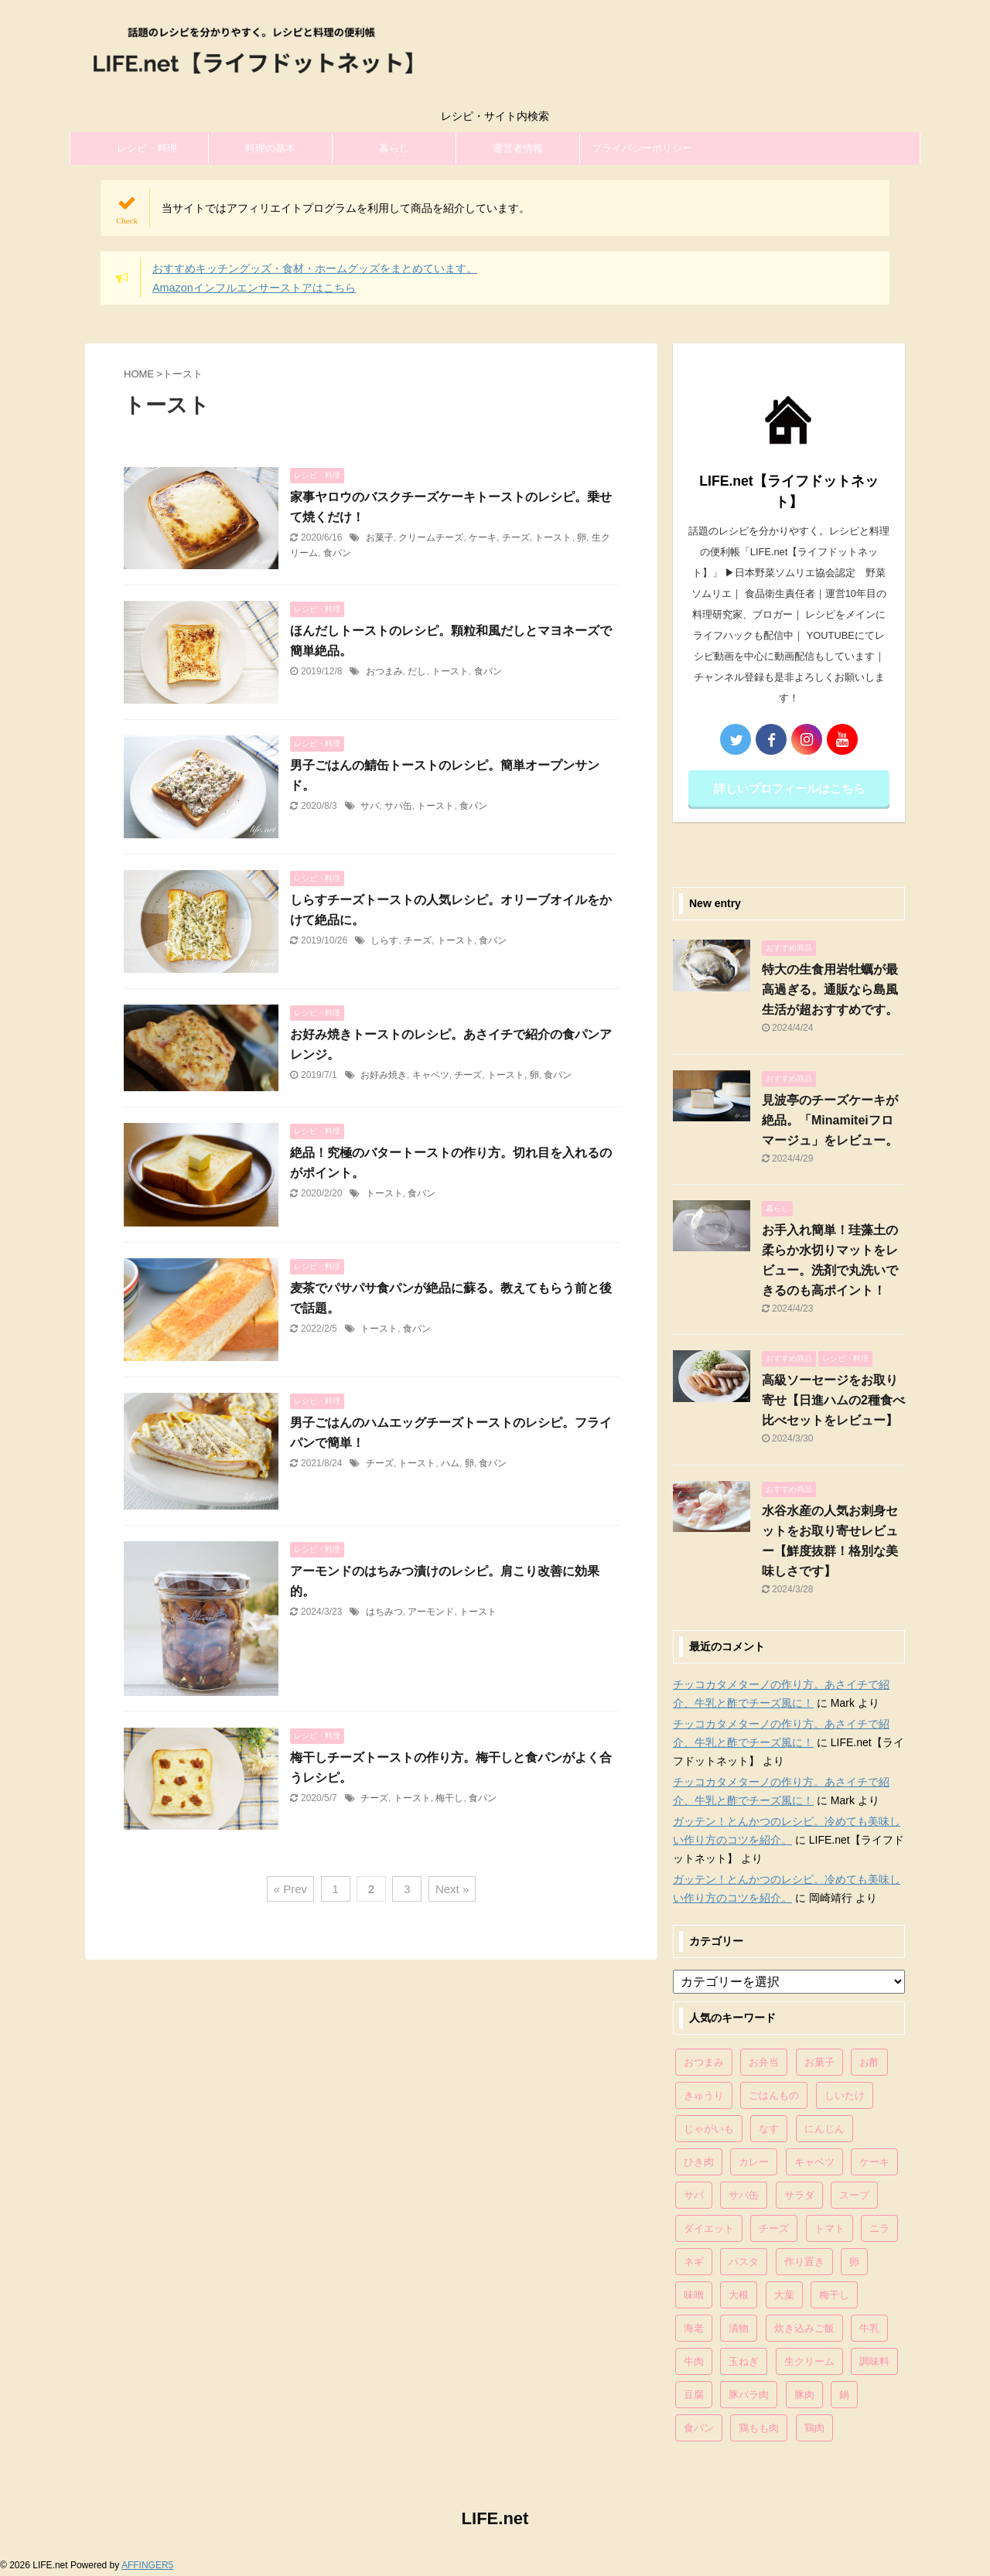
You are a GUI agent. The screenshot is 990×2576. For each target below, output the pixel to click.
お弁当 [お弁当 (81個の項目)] (764, 2062)
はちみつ (384, 1611)
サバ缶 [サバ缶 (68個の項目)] (744, 2195)
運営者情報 (518, 148)
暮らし (394, 148)
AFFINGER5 (147, 2565)
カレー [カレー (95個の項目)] (754, 2162)
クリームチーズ (430, 537)
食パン (337, 553)
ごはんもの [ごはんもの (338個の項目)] (774, 2095)
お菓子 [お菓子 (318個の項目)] (819, 2062)
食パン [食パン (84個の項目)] (699, 2428)
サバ (369, 805)
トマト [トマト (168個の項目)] (829, 2228)
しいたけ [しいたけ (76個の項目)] (844, 2095)
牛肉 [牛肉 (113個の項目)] (694, 2361)
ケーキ (483, 537)
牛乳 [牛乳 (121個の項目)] (869, 2328)
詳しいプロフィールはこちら (789, 788)
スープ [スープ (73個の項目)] (854, 2195)
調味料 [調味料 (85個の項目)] (874, 2361)
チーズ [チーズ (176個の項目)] (774, 2228)
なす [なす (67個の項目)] (769, 2128)
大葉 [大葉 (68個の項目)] (784, 2295)
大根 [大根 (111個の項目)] (739, 2295)
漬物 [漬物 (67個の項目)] (739, 2328)
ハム (450, 1463)
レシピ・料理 (147, 148)
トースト (553, 537)
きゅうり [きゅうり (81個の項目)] (704, 2095)
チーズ (516, 537)
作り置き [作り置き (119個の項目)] (804, 2261)
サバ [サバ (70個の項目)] (694, 2195)
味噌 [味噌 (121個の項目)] (694, 2295)
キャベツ (430, 1075)
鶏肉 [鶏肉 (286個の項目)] (814, 2428)
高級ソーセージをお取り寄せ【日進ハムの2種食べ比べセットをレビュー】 (833, 1400)
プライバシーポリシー (642, 148)
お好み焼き (383, 1075)
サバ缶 (398, 805)
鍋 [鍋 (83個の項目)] (844, 2394)
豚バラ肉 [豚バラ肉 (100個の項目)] (749, 2394)
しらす (384, 940)
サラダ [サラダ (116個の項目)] (799, 2195)
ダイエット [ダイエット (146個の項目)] (709, 2228)
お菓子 (380, 537)
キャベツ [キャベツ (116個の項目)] (814, 2162)
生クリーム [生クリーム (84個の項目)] (809, 2361)
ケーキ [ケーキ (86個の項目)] (874, 2162)
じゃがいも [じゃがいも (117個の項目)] (709, 2128)
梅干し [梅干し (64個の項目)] (834, 2295)
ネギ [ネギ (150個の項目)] (694, 2261)
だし (417, 671)
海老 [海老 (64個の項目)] (694, 2328)
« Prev (290, 1888)
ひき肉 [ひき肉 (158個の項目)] (699, 2162)
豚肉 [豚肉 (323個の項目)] (804, 2394)
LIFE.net (495, 2518)
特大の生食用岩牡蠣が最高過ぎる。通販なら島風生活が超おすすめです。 (830, 989)
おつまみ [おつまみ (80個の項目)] (704, 2062)
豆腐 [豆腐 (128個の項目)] (694, 2394)
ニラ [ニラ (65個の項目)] (879, 2228)
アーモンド (431, 1611)
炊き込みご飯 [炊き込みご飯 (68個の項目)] (804, 2328)
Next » (452, 1888)
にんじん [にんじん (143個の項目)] (824, 2128)
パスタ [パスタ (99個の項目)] (744, 2261)
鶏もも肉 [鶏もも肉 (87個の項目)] (759, 2428)
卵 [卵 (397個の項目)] (854, 2261)
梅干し (449, 1798)
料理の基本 (270, 148)
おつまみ (384, 671)
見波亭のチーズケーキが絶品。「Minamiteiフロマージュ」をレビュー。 (830, 1120)
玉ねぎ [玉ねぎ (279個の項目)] (744, 2361)
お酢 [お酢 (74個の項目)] (869, 2062)
